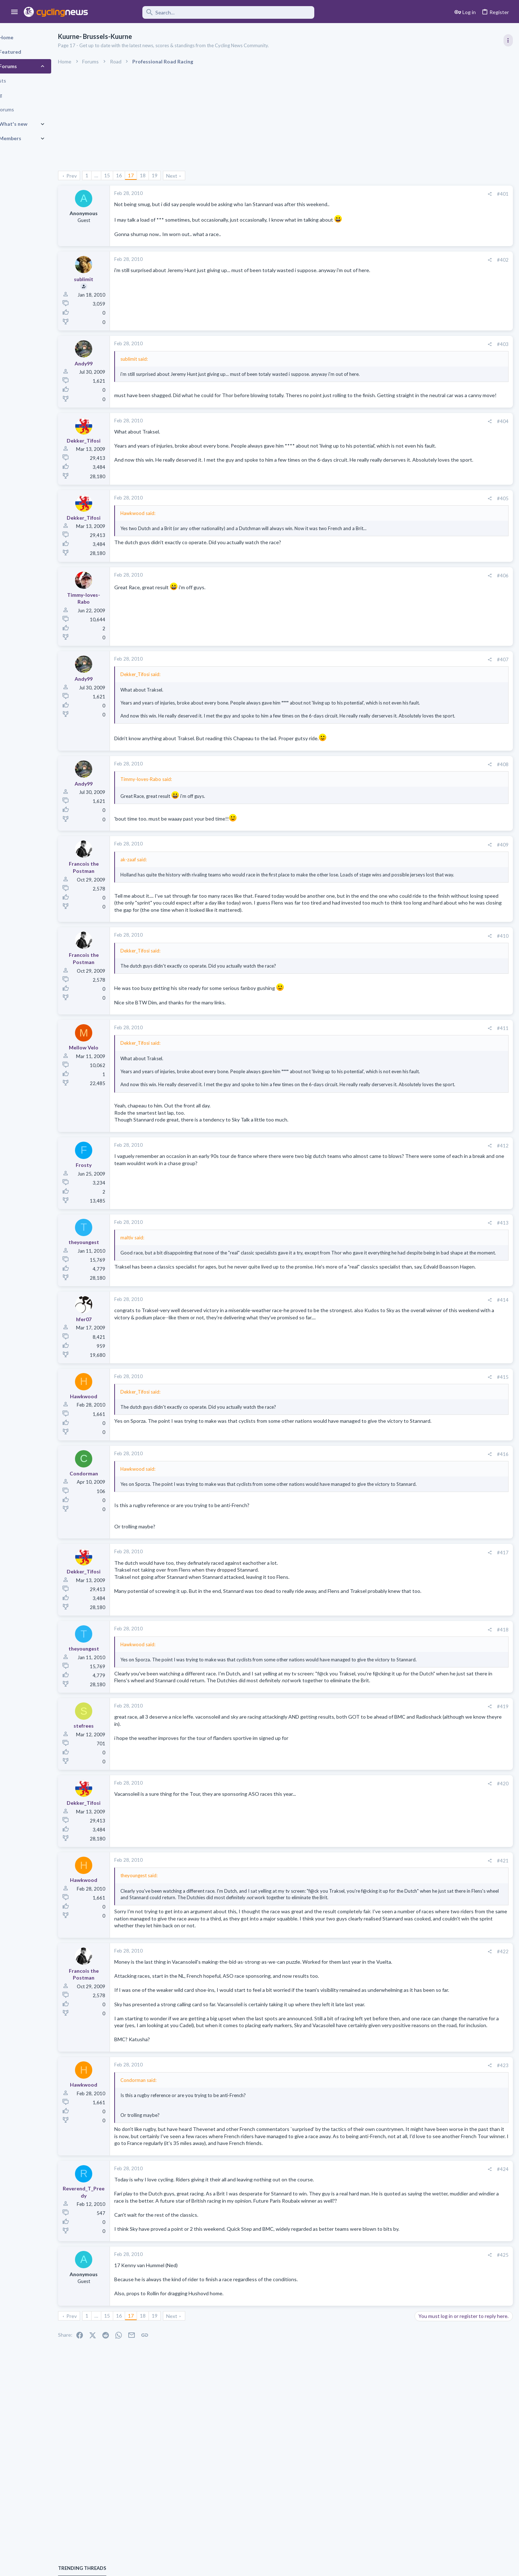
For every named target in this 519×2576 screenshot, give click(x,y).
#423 (386, 2182)
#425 (386, 2393)
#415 (386, 1432)
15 (132, 175)
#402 (386, 260)
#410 (386, 971)
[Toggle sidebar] (507, 40)
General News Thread (441, 870)
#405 (386, 507)
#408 (386, 786)
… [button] (121, 175)
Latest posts (421, 694)
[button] (14, 12)
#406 (386, 584)
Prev (96, 176)
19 (179, 175)
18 (167, 175)
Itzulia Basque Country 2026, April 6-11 (461, 530)
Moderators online (430, 937)
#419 (386, 1781)
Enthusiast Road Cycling (442, 757)
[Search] (206, 12)
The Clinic (427, 786)
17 (156, 175)
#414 (386, 1355)
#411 (386, 1063)
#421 (386, 1935)
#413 (386, 1271)
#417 (386, 1614)
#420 (386, 1858)
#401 (386, 194)
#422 (386, 2040)
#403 (386, 344)
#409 (386, 866)
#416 (386, 1509)
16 (144, 175)
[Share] (373, 194)
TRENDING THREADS (428, 391)
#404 (386, 428)
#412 (386, 1194)
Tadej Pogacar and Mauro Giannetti (456, 772)
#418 (386, 1691)
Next (196, 176)
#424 (386, 2293)
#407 (386, 668)
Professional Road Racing (443, 433)
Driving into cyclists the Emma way (455, 744)
